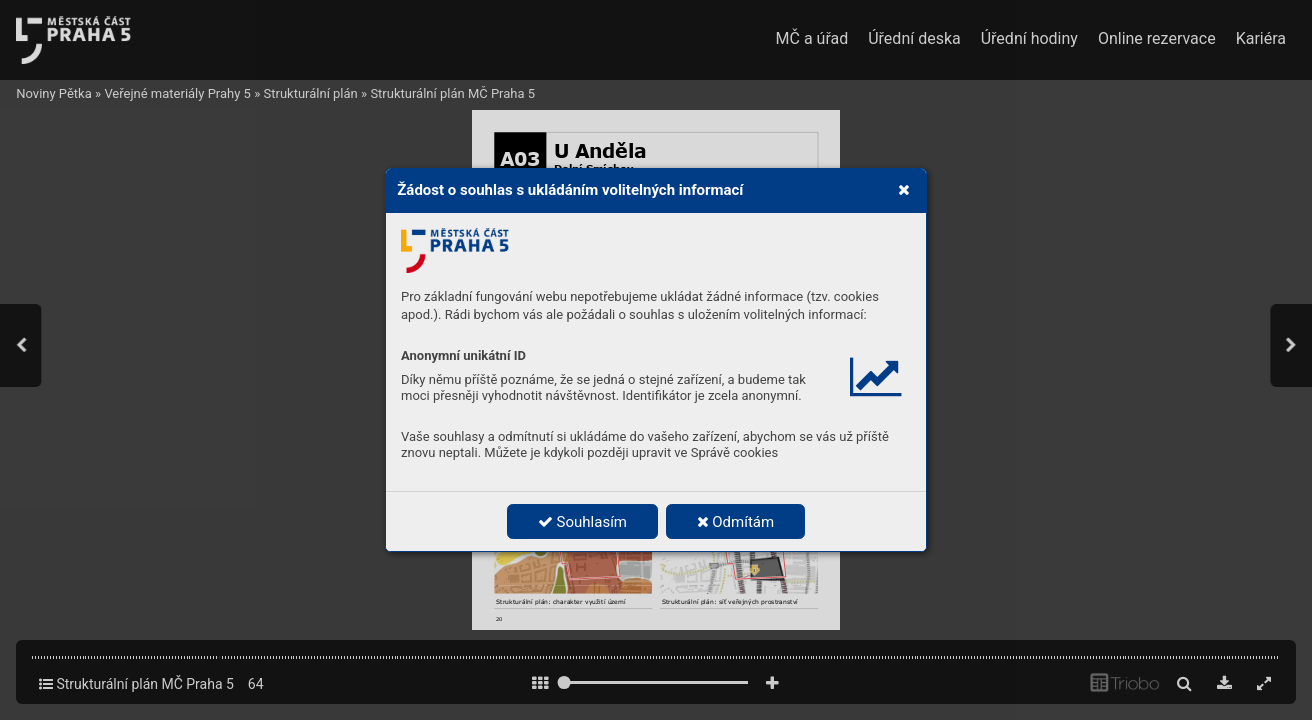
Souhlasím (582, 522)
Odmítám (736, 522)
